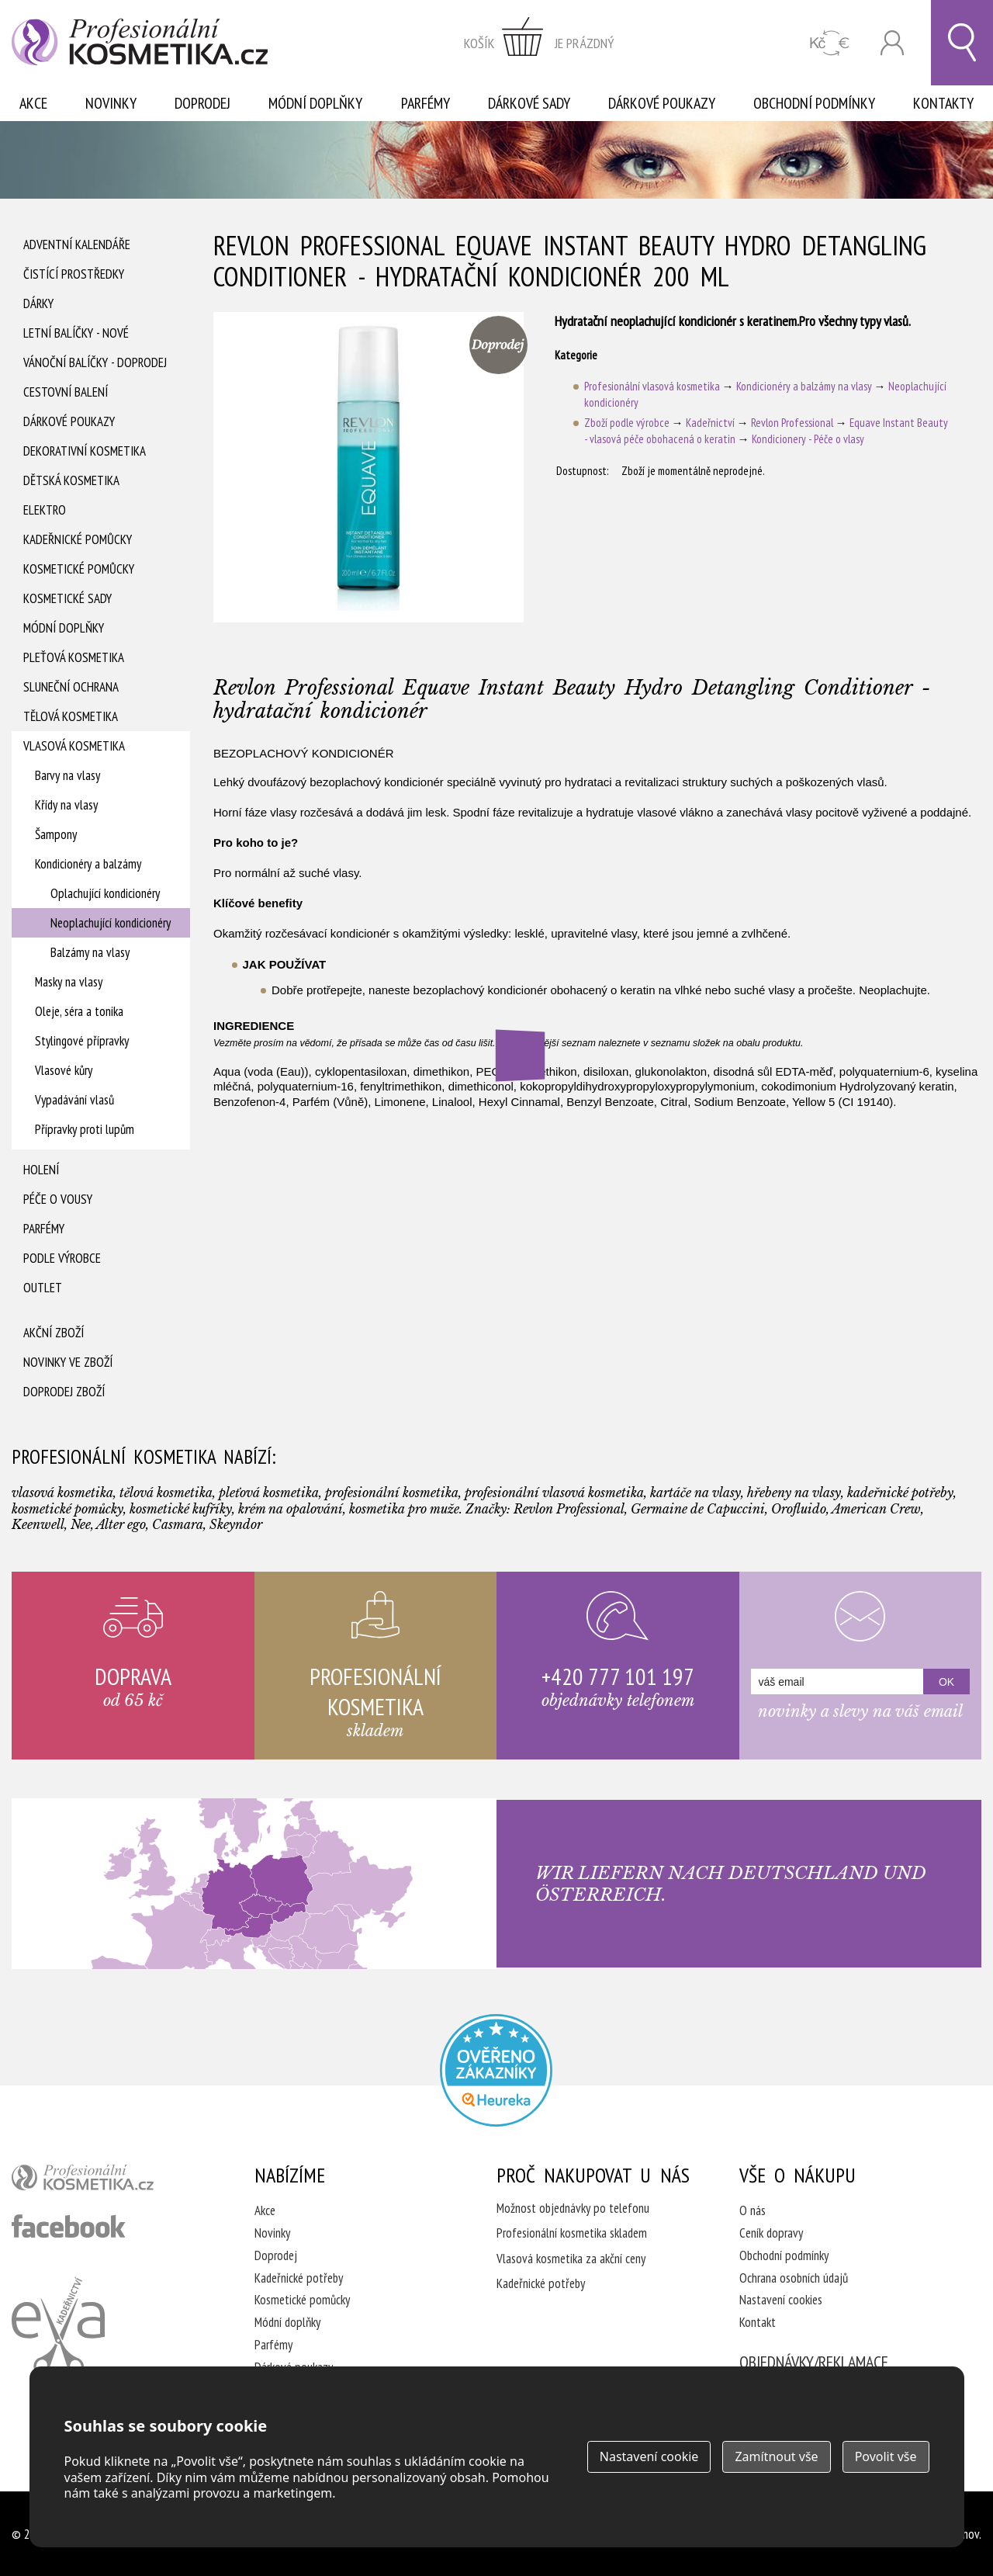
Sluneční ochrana (71, 686)
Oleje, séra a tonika (79, 1011)
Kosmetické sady (67, 598)
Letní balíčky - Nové (76, 333)
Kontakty (943, 103)
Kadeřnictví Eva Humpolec (58, 2326)
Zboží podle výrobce (626, 422)
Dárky (38, 303)
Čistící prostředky (73, 274)
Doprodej (202, 103)
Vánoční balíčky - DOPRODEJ (95, 362)
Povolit (886, 2456)
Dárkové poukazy (661, 103)
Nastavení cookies (780, 2299)
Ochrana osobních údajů (793, 2278)
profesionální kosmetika (109, 2181)
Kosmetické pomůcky (78, 568)
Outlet (42, 1287)
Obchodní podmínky (814, 103)
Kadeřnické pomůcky (77, 539)
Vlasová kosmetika (74, 745)
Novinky (111, 103)
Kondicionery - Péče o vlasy (808, 439)
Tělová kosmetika (70, 716)
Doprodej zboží (64, 1391)
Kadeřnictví (710, 422)
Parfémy (425, 103)
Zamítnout (776, 2456)
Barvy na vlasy (67, 775)
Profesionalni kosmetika (496, 2070)
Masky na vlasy (68, 981)
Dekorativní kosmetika (84, 450)
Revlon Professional (792, 422)
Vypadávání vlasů (74, 1099)
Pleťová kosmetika (73, 657)
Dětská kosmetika (71, 480)
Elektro (44, 509)
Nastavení (649, 2456)
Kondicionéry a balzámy (88, 863)
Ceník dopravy (771, 2232)
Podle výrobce (62, 1258)
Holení (41, 1169)
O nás (752, 2210)
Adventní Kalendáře (76, 244)
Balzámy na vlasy (90, 952)
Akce (33, 103)
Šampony (56, 834)
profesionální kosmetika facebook (69, 2226)
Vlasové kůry (63, 1070)
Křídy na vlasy (66, 804)
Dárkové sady (529, 103)
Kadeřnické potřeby (298, 2278)
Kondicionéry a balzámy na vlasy (804, 386)
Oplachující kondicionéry (105, 893)
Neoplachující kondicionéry (110, 922)
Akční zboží (53, 1332)
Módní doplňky (315, 103)
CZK (829, 43)
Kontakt (757, 2322)
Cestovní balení (65, 391)
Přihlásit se (892, 43)
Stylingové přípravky (82, 1040)
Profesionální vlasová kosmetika (652, 386)
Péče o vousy (57, 1199)
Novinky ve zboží (67, 1362)
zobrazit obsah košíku (539, 42)
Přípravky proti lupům (84, 1129)
